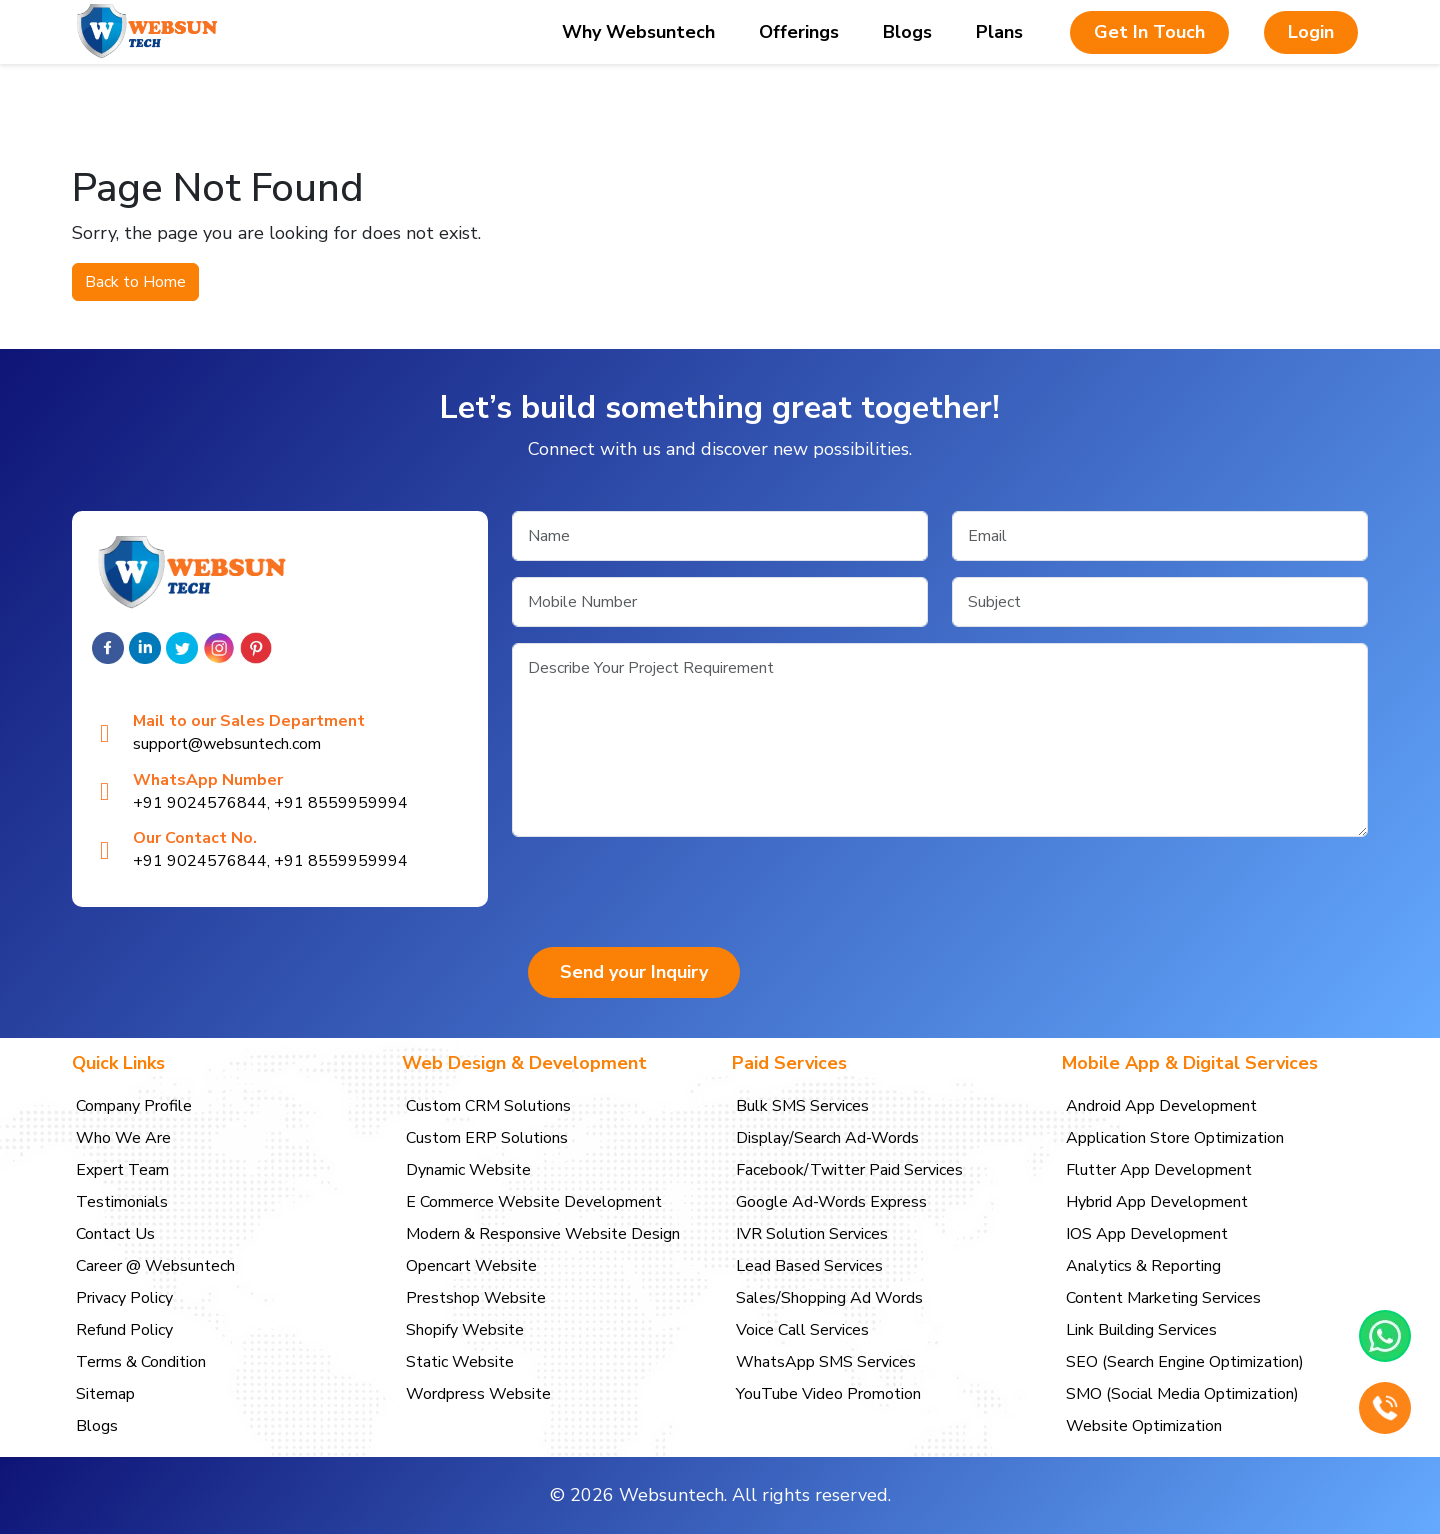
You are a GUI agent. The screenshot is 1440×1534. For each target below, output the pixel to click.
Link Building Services (1141, 1330)
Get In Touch (1149, 32)
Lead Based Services (809, 1266)
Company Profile (134, 1106)
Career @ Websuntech (155, 1266)
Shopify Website (465, 1330)
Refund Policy (124, 1330)
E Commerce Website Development (534, 1202)
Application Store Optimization (1175, 1138)
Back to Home (135, 282)
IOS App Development (1147, 1234)
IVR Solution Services (812, 1234)
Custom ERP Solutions (487, 1138)
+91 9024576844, (201, 803)
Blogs (907, 32)
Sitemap (105, 1394)
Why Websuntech (638, 32)
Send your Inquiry (634, 972)
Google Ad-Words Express (831, 1202)
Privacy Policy (124, 1298)
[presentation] (664, 892)
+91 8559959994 (341, 803)
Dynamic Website (468, 1170)
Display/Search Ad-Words (827, 1138)
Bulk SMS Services (802, 1106)
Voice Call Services (802, 1330)
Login (1311, 32)
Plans (999, 32)
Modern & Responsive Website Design (543, 1234)
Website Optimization (1144, 1426)
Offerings (799, 32)
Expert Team (122, 1170)
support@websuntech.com (227, 744)
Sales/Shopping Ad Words (829, 1298)
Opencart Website (471, 1266)
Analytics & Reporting (1143, 1266)
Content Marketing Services (1163, 1298)
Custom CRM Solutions (488, 1106)
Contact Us (115, 1234)
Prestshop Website (476, 1298)
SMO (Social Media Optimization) (1182, 1394)
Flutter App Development (1159, 1170)
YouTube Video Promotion (828, 1394)
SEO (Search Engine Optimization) (1185, 1362)
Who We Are (123, 1138)
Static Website (460, 1362)
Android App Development (1161, 1106)
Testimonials (122, 1202)
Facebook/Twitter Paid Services (849, 1170)
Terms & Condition (141, 1362)
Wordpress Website (478, 1394)
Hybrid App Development (1157, 1202)
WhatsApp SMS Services (826, 1362)
